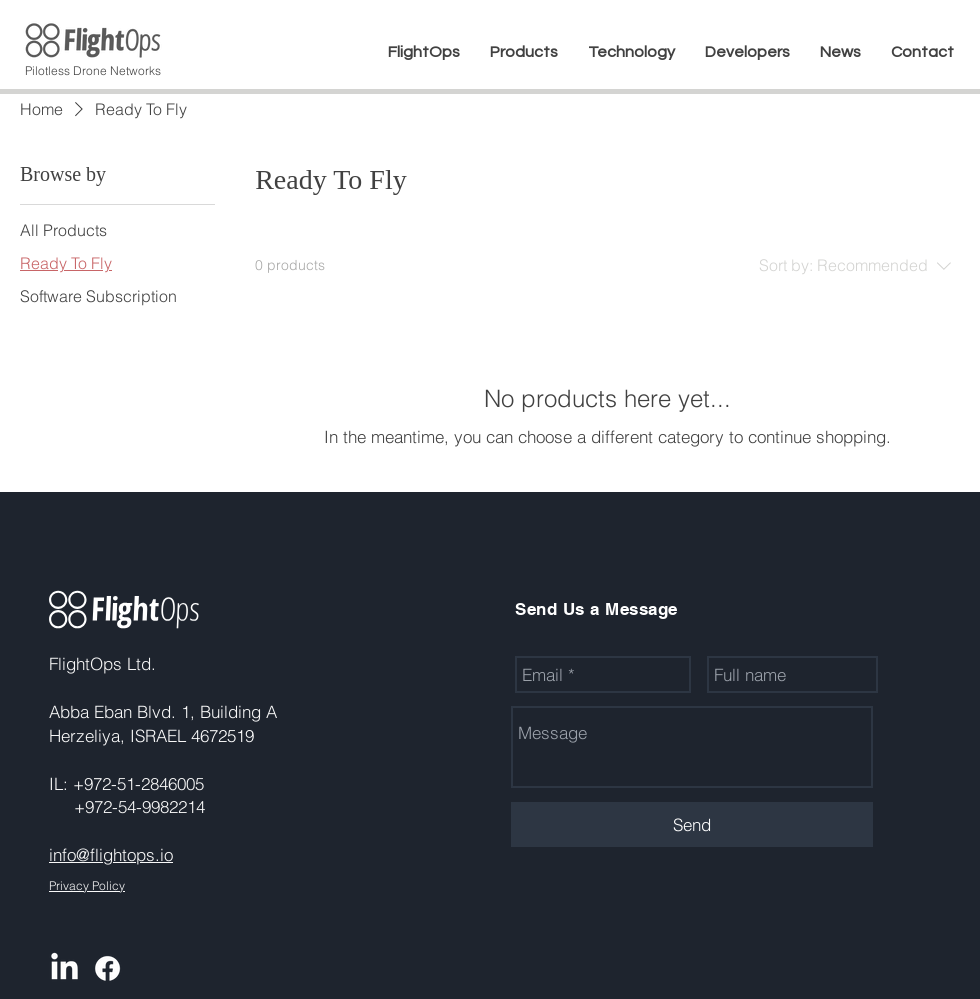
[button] (524, 52)
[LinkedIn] (64, 968)
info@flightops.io (111, 854)
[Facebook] (107, 968)
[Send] (692, 824)
